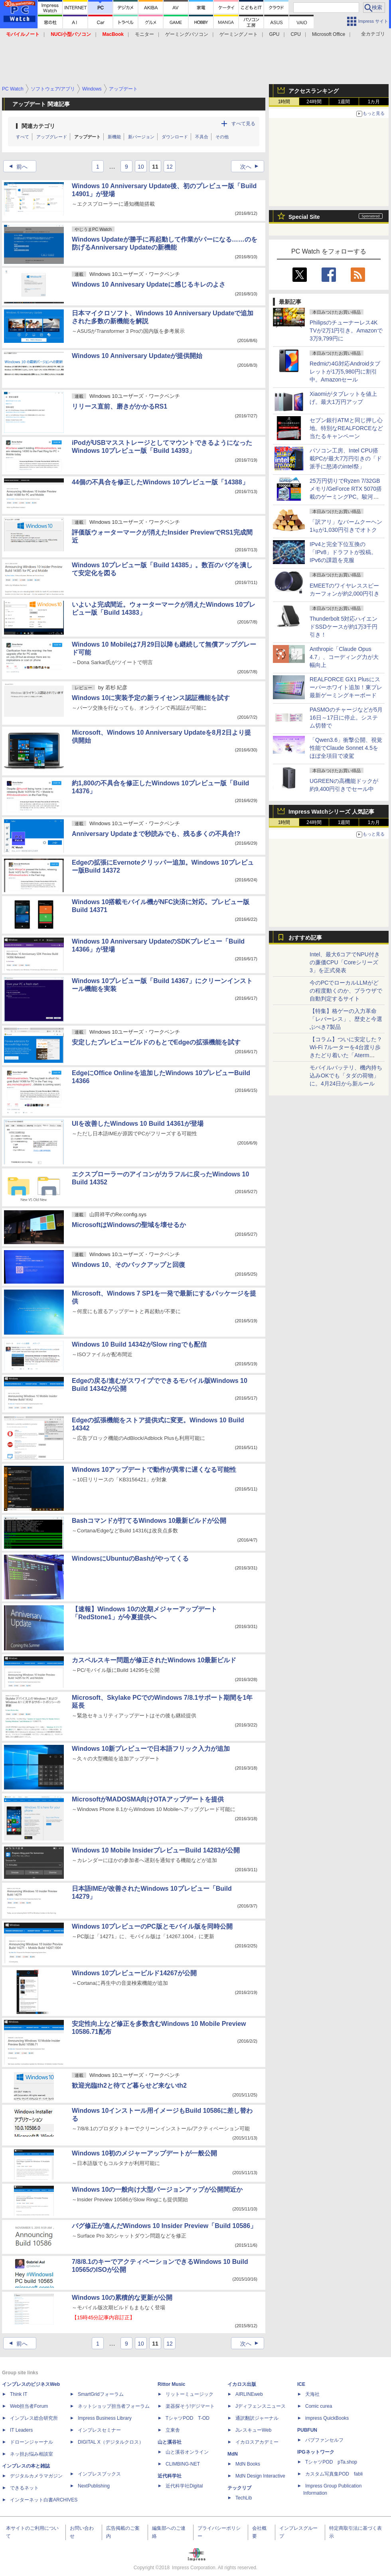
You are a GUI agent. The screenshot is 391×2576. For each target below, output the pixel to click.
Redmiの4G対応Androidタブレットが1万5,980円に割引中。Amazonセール (345, 371)
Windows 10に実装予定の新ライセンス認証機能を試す (151, 697)
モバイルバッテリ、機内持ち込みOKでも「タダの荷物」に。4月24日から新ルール (346, 1075)
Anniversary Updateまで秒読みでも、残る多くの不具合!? (156, 833)
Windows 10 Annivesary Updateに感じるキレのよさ (148, 284)
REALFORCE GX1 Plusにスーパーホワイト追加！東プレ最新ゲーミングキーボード (346, 687)
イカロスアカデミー (256, 2442)
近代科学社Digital (184, 2486)
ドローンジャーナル (31, 2442)
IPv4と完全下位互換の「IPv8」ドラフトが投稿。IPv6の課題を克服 (343, 552)
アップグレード (51, 136)
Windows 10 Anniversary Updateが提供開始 (137, 355)
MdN (232, 2454)
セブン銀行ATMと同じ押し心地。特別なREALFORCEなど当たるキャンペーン (346, 428)
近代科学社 (170, 2476)
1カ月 (374, 101)
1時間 (284, 101)
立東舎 (173, 2430)
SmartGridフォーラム (101, 2394)
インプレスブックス (99, 2474)
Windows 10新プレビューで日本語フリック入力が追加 (151, 1748)
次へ (251, 166)
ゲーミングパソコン (186, 34)
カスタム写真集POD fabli (334, 2474)
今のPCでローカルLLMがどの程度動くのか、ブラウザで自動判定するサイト (346, 990)
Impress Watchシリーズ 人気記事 (331, 811)
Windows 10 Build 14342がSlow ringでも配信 (139, 1344)
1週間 (344, 101)
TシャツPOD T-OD (187, 2418)
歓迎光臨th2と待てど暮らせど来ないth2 (129, 2085)
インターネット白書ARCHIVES (43, 2500)
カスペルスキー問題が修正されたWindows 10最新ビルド (154, 1660)
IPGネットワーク (315, 2452)
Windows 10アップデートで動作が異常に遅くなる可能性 (154, 1469)
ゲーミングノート (238, 34)
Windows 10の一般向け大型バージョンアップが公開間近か (157, 2189)
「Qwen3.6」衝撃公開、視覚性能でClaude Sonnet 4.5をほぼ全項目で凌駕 (346, 748)
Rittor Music (171, 2384)
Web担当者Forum (29, 2406)
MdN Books (247, 2464)
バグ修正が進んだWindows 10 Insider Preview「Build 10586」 (164, 2225)
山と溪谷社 (170, 2442)
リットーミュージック (189, 2394)
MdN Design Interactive (260, 2476)
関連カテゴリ (38, 126)
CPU (296, 34)
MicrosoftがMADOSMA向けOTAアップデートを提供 (148, 1799)
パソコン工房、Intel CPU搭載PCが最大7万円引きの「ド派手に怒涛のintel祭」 (346, 458)
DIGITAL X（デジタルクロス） (111, 2442)
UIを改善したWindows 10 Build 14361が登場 (137, 1123)
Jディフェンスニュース (260, 2406)
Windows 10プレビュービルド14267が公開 (134, 1973)
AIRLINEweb (249, 2394)
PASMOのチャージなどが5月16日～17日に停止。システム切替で (346, 717)
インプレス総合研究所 (34, 2418)
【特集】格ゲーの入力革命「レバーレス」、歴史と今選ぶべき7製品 (346, 1019)
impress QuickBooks (327, 2418)
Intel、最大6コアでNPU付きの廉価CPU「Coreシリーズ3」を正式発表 (345, 962)
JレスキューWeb (253, 2430)
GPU (274, 34)
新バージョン (141, 136)
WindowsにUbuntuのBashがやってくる (130, 1558)
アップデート (87, 136)
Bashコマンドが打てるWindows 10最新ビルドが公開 (149, 1520)
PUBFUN (307, 2430)
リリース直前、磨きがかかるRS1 (119, 406)
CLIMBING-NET (183, 2464)
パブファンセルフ (324, 2440)
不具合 (201, 136)
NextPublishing (94, 2486)
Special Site (304, 217)
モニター (144, 34)
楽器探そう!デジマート (190, 2406)
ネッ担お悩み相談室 (31, 2454)
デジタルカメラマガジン (36, 2476)
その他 (222, 136)
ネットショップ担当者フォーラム (114, 2406)
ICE (301, 2384)
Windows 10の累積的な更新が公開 (122, 2297)
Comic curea (318, 2406)
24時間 (313, 101)
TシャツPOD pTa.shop (331, 2462)
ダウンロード (175, 136)
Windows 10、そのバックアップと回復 (128, 1264)
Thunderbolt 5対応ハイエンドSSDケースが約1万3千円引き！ (343, 626)
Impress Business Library (105, 2418)
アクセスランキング (313, 91)
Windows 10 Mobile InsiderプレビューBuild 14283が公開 (156, 1850)
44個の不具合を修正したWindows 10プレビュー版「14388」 (160, 482)
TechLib (243, 2498)
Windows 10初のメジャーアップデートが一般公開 (144, 2153)
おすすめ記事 (305, 937)
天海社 (312, 2394)
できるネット (24, 2488)
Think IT (18, 2394)
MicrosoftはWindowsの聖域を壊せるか (129, 1224)
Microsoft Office (328, 34)
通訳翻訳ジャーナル (256, 2418)
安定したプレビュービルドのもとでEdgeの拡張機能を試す (156, 1042)
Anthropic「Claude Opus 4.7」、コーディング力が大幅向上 (344, 657)
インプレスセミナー (99, 2430)
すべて (22, 136)
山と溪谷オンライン (187, 2452)
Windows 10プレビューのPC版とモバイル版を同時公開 (152, 1926)
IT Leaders (21, 2430)
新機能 (114, 136)
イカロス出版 (241, 2384)
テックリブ (239, 2488)
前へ (16, 166)
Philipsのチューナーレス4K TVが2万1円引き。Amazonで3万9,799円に (346, 330)
